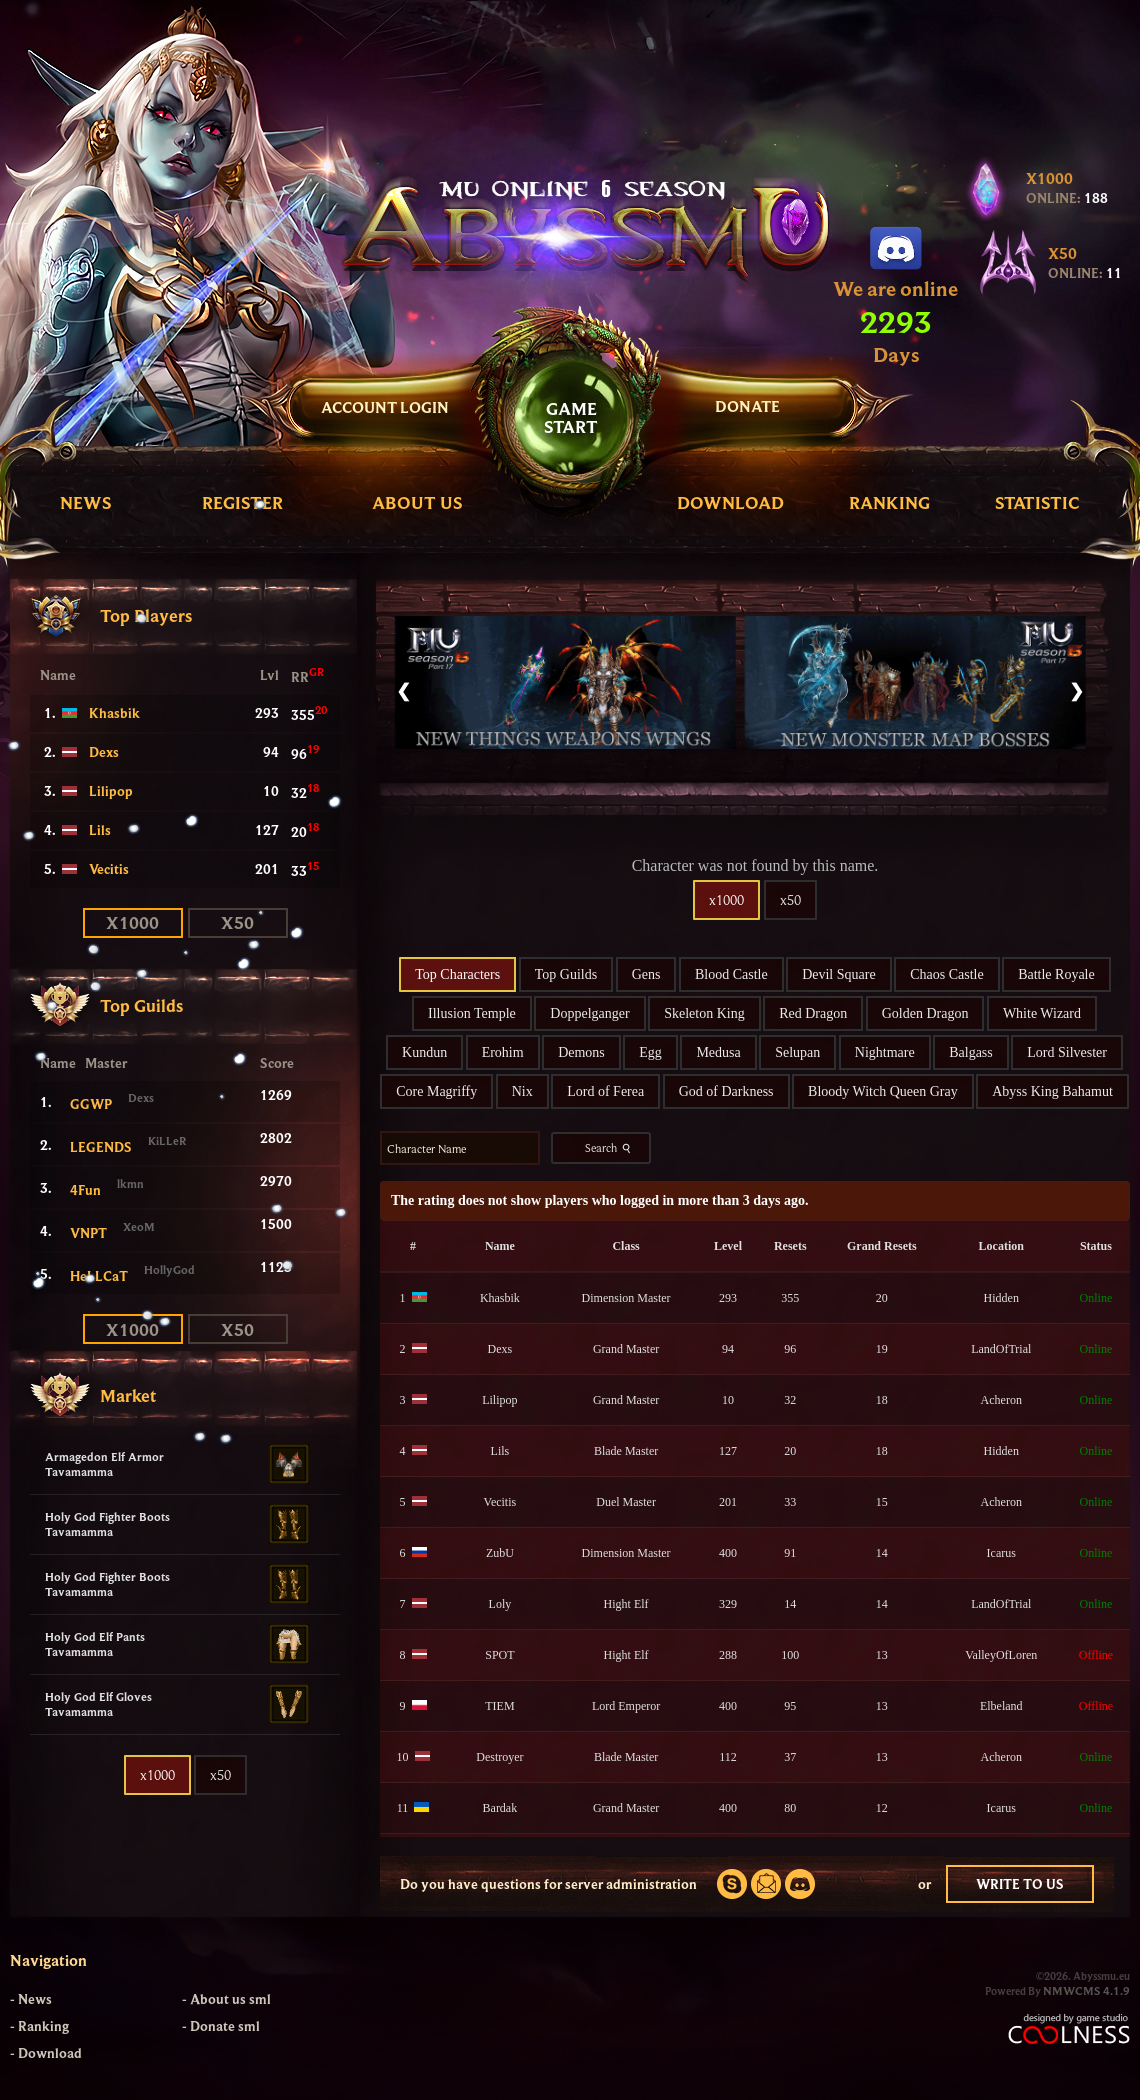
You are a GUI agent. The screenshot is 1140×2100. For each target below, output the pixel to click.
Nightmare (885, 1052)
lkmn (130, 1183)
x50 (237, 922)
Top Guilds (566, 974)
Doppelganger (589, 1013)
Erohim (503, 1052)
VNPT (88, 1233)
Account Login (385, 407)
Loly (500, 1604)
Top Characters (457, 974)
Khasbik (114, 713)
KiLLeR (167, 1140)
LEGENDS (101, 1147)
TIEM (499, 1706)
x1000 (132, 922)
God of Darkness (726, 1091)
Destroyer (499, 1757)
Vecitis (109, 869)
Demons (581, 1052)
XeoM (139, 1226)
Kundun (424, 1052)
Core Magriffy (436, 1091)
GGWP (91, 1104)
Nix (522, 1091)
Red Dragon (813, 1013)
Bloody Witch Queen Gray (883, 1091)
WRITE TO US (1020, 1884)
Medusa (718, 1052)
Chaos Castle (947, 974)
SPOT (499, 1655)
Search (610, 1148)
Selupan (797, 1052)
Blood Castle (731, 974)
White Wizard (1042, 1013)
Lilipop (111, 791)
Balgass (971, 1052)
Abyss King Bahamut (1052, 1091)
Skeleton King (704, 1013)
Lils (100, 830)
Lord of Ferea (605, 1091)
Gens (646, 974)
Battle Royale (1056, 974)
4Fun (85, 1190)
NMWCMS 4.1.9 (1086, 1990)
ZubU (500, 1553)
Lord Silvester (1067, 1052)
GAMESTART (571, 417)
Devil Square (838, 974)
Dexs (104, 752)
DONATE (747, 406)
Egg (650, 1052)
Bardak (500, 1808)
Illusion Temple (472, 1013)
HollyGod (169, 1269)
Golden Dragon (925, 1013)
